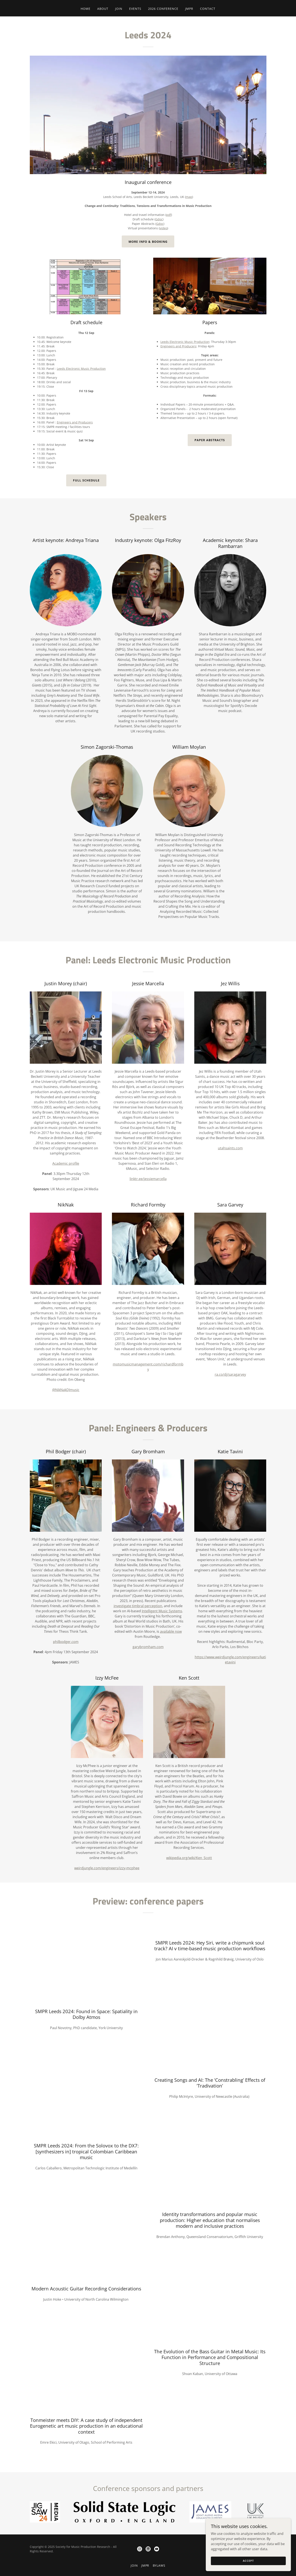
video (163, 228)
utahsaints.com (230, 1148)
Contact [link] (207, 9)
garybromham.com (148, 1646)
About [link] (102, 9)
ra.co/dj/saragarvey (230, 1374)
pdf (168, 215)
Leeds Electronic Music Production (81, 369)
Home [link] (85, 9)
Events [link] (135, 9)
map (189, 197)
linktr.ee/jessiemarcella (148, 1178)
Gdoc (159, 219)
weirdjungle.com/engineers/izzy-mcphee (106, 1868)
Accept (248, 2561)
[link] (139, 2549)
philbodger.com (66, 1641)
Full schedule (86, 480)
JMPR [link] (189, 9)
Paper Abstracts (209, 440)
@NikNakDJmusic (65, 1389)
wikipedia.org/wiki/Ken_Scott (189, 1857)
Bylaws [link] (159, 2565)
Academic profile (65, 1163)
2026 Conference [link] (163, 9)
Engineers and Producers (75, 422)
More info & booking (148, 242)
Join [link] (118, 9)
